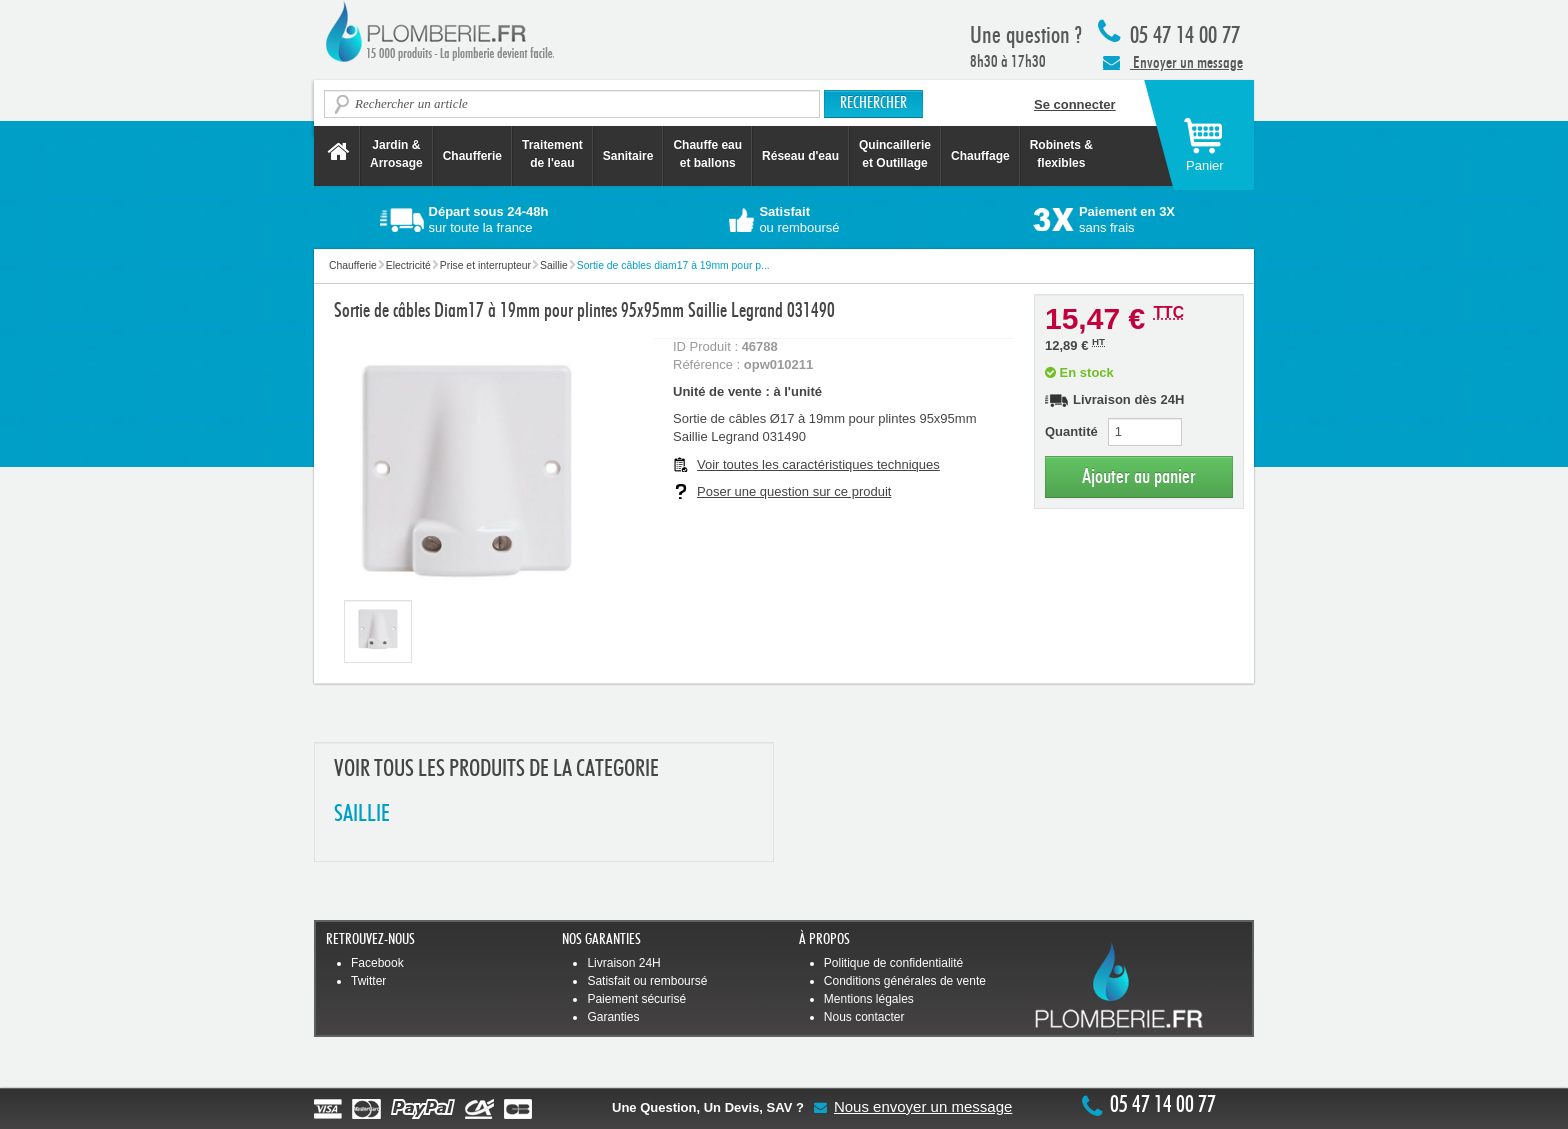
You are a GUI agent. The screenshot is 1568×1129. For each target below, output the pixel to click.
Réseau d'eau (800, 156)
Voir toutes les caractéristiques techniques (818, 464)
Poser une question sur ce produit (794, 491)
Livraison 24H (623, 963)
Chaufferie (472, 156)
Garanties (613, 1017)
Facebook (377, 963)
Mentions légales (869, 999)
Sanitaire (628, 156)
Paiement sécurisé (636, 999)
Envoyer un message (1173, 62)
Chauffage (980, 156)
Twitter (368, 981)
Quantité (1071, 431)
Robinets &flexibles (1061, 154)
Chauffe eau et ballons (707, 154)
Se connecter (1075, 104)
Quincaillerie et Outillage (895, 154)
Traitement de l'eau (552, 154)
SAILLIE (362, 814)
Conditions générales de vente (905, 981)
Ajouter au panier (1139, 476)
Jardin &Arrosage (396, 154)
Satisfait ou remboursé (647, 981)
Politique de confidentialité (893, 963)
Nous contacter (864, 1017)
